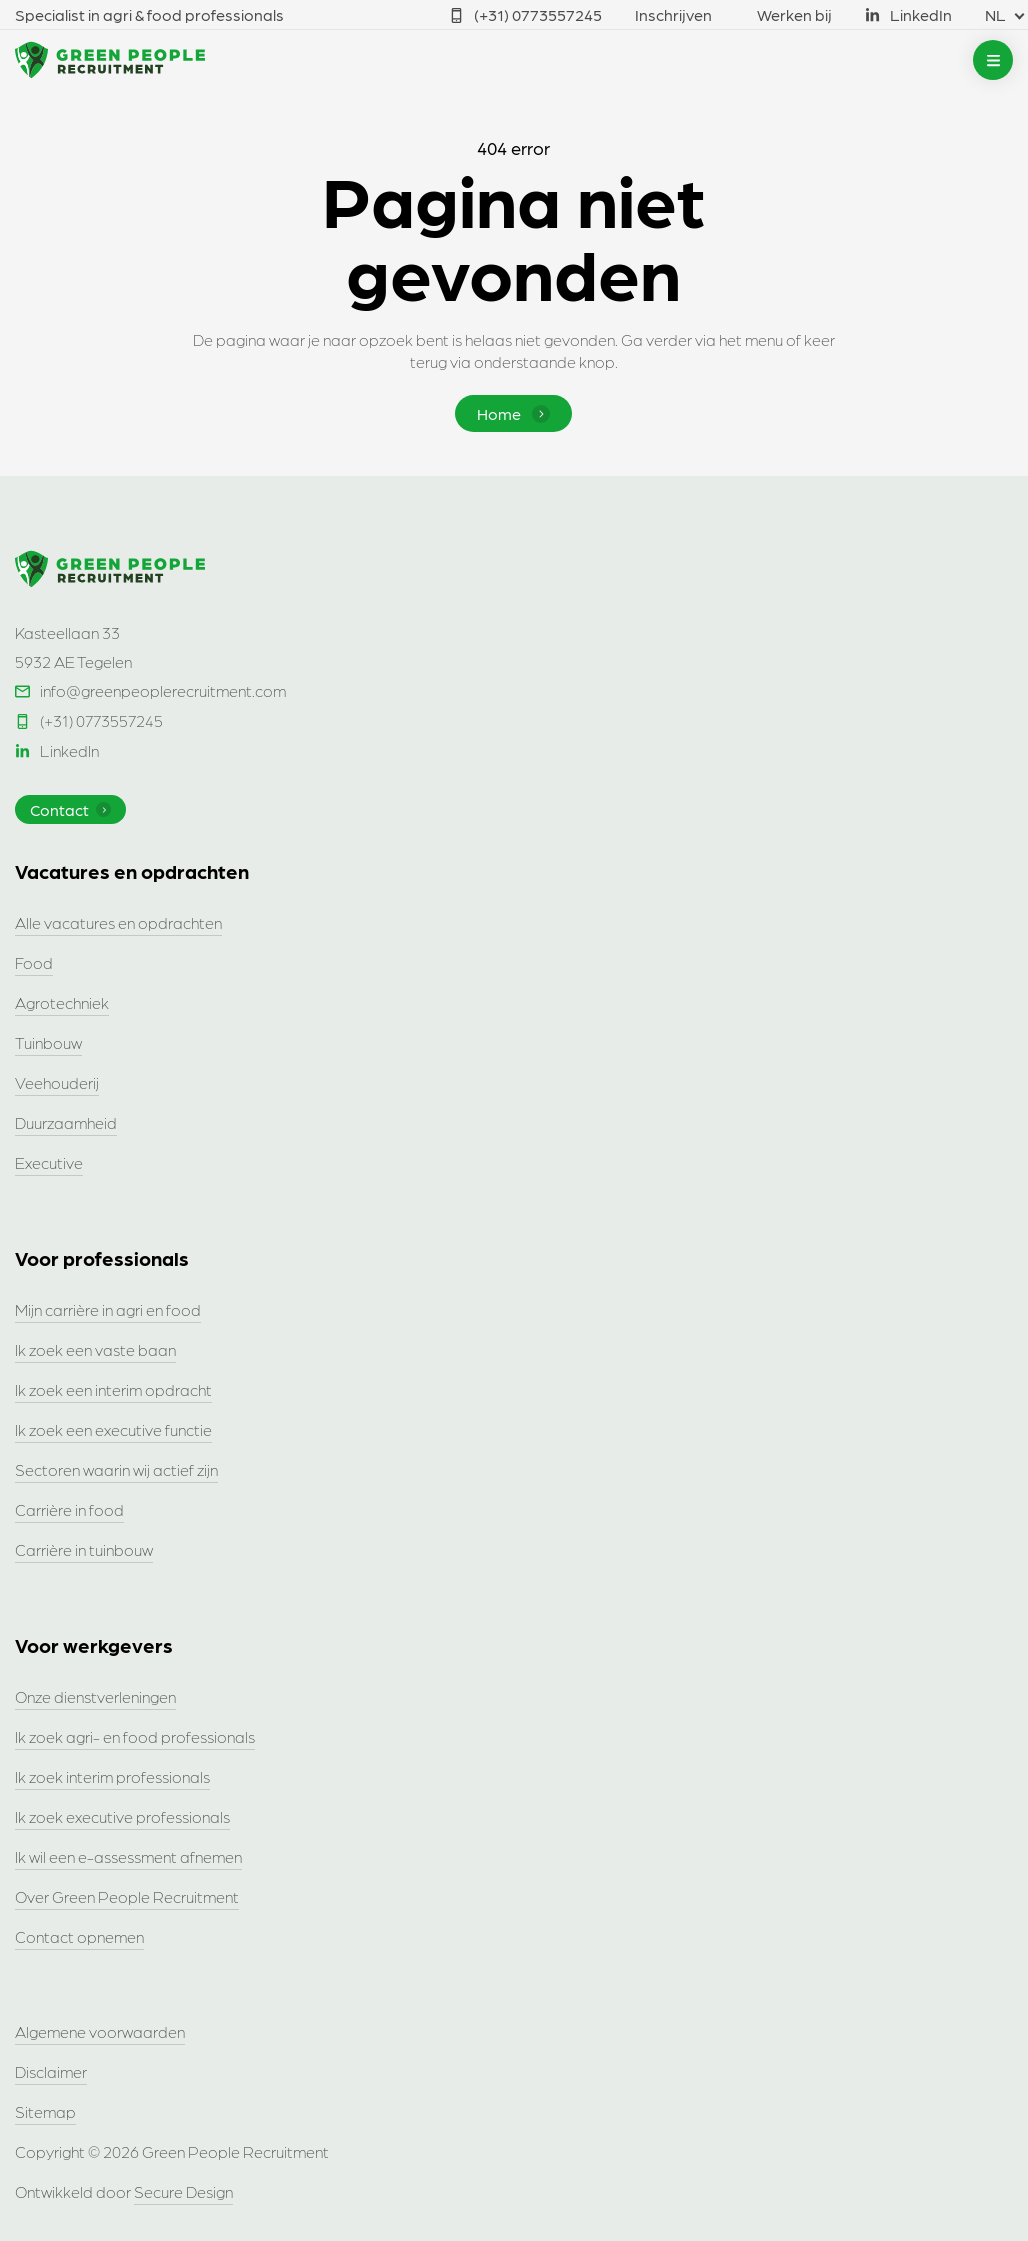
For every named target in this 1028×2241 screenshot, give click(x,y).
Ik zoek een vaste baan (95, 1349)
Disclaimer (51, 2071)
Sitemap (45, 2111)
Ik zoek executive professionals (122, 1816)
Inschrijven (673, 14)
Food (34, 962)
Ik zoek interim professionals (112, 1776)
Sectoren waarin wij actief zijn (116, 1469)
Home (513, 413)
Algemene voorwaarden (100, 2031)
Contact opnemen (79, 1936)
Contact (70, 809)
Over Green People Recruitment (127, 1896)
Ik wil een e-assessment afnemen (128, 1856)
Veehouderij (57, 1082)
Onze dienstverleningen (95, 1696)
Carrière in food (69, 1509)
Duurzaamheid (66, 1122)
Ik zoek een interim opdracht (113, 1389)
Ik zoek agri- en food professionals (135, 1736)
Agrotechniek (62, 1002)
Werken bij (794, 14)
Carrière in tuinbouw (84, 1549)
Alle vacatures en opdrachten (118, 922)
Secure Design (183, 2191)
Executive (49, 1162)
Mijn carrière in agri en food (108, 1309)
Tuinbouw (48, 1042)
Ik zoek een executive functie (113, 1429)
